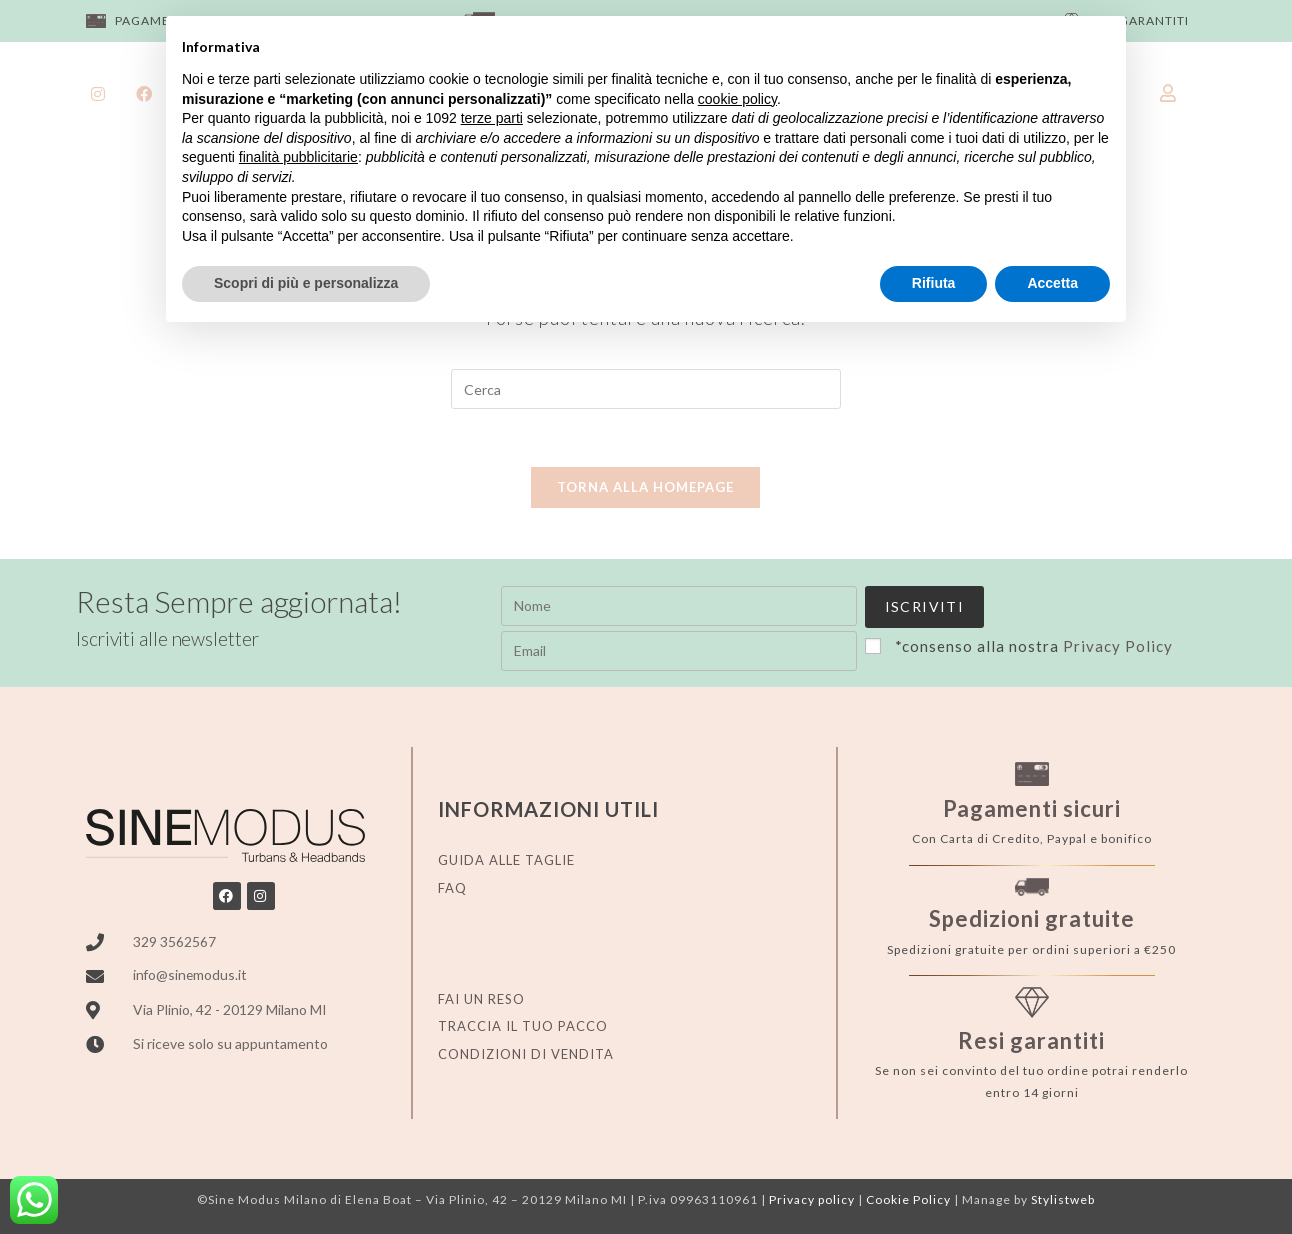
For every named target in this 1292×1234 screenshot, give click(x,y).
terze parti (492, 118)
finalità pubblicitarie (298, 157)
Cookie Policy (908, 1192)
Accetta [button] (1052, 283)
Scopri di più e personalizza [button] (306, 283)
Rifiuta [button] (934, 283)
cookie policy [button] (737, 99)
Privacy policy (812, 1192)
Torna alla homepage (645, 490)
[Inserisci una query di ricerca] (646, 389)
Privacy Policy (754, 650)
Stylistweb (1063, 1192)
